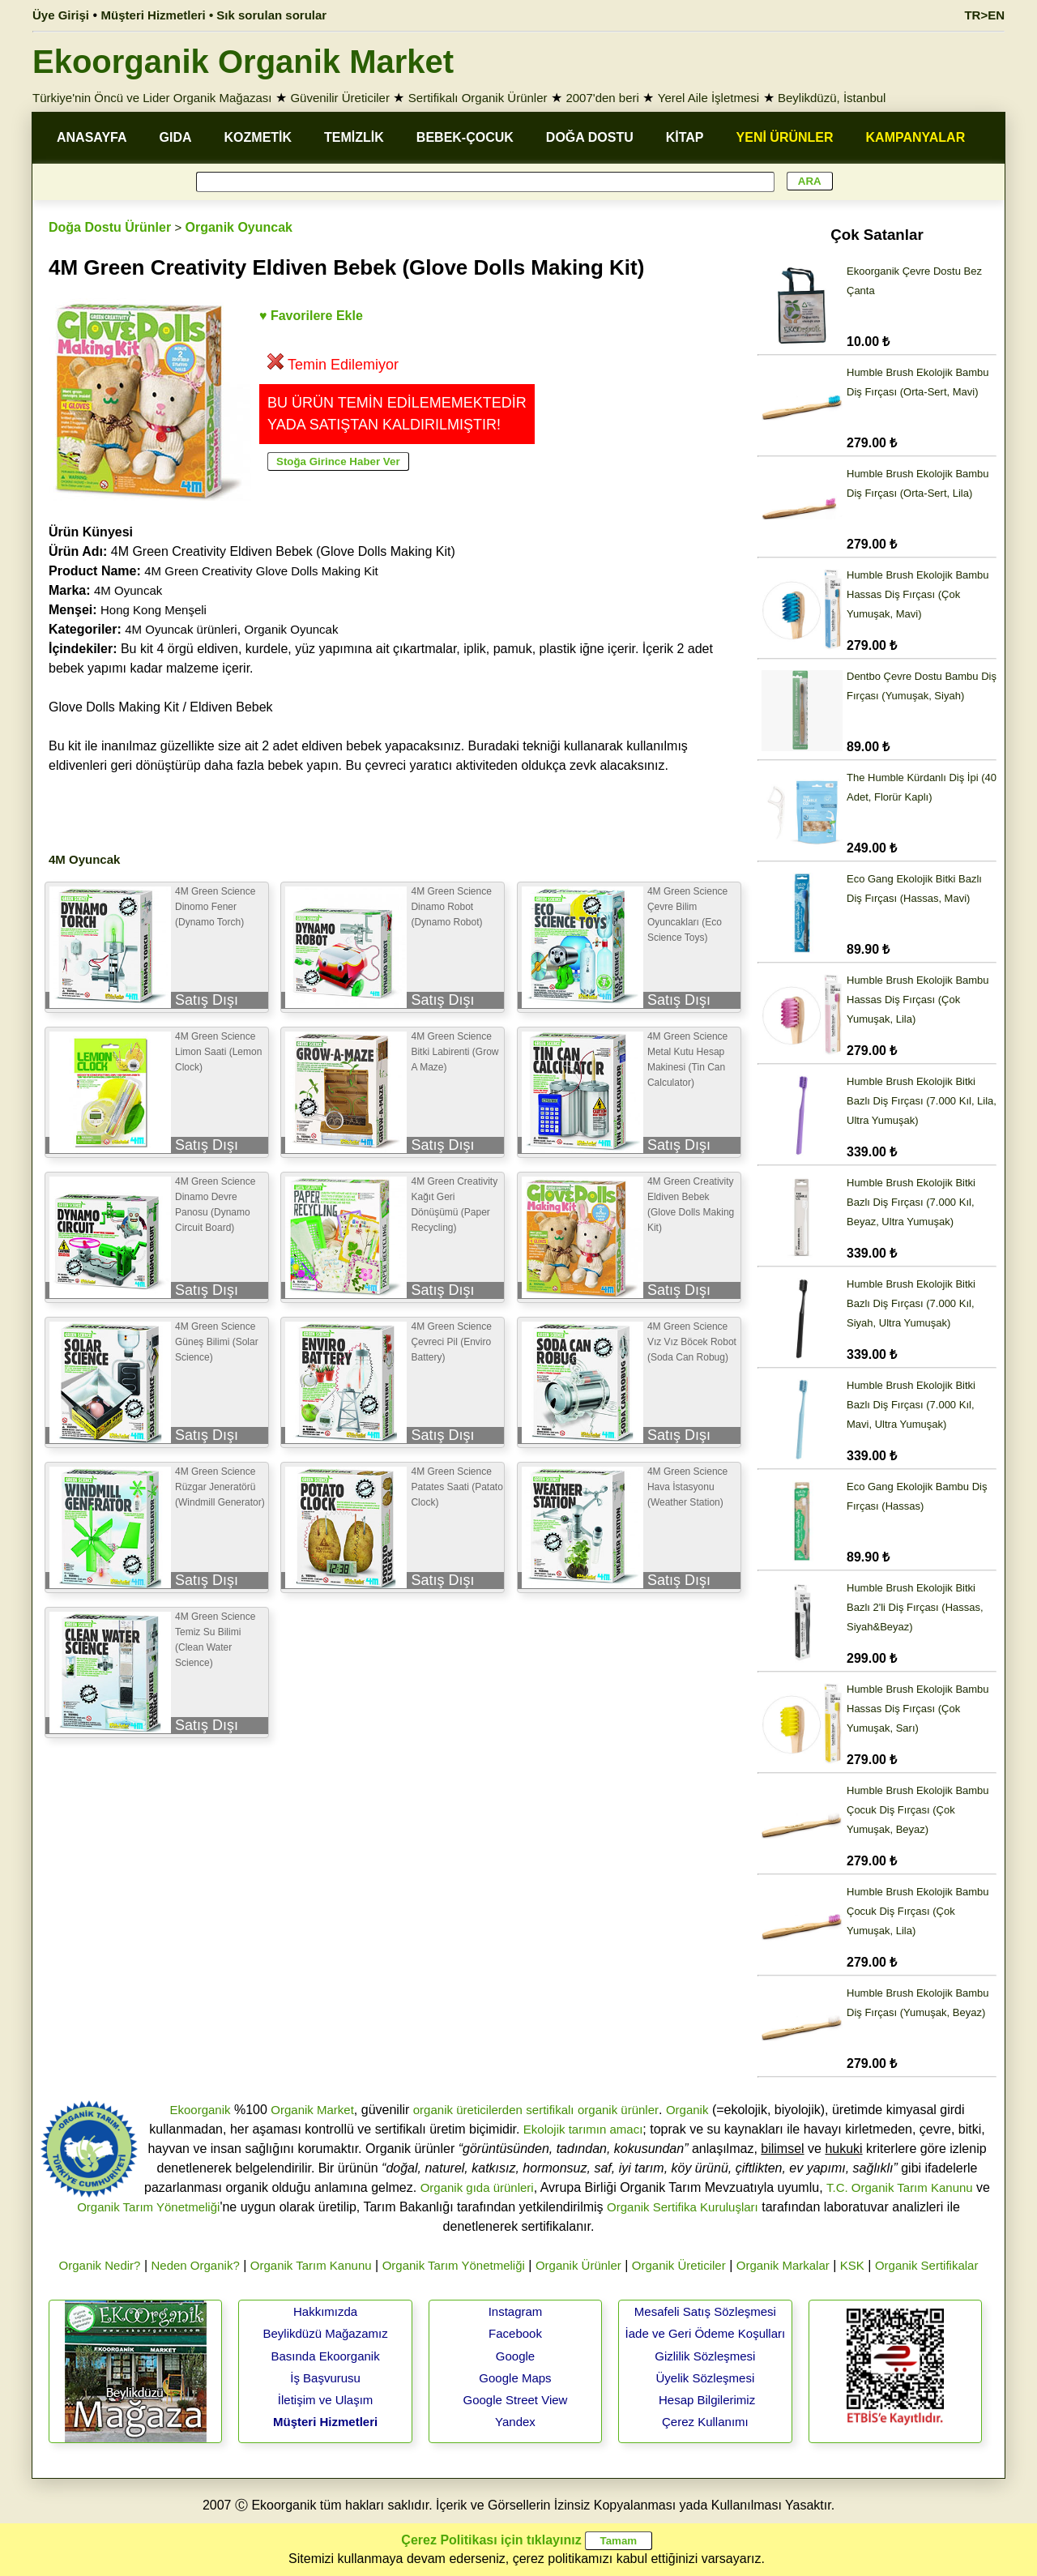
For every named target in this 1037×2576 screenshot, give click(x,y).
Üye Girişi (60, 15)
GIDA (176, 137)
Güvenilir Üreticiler (340, 98)
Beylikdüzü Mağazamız (324, 2333)
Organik (687, 2110)
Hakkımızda (325, 2311)
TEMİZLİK (354, 137)
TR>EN (984, 15)
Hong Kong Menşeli (153, 610)
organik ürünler (618, 2110)
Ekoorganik (199, 2110)
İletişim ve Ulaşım (325, 2400)
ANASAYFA (92, 137)
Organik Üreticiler (679, 2265)
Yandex (515, 2422)
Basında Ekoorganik (325, 2356)
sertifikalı (550, 2110)
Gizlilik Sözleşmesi (705, 2356)
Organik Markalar (783, 2265)
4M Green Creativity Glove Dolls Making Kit (261, 571)
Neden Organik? (195, 2265)
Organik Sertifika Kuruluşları (682, 2207)
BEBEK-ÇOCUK (465, 137)
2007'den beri (601, 98)
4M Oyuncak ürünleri (181, 629)
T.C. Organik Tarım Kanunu (899, 2187)
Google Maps (515, 2378)
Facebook (515, 2333)
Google (515, 2356)
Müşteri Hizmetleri (325, 2422)
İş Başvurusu (325, 2378)
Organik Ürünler (578, 2265)
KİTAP (685, 137)
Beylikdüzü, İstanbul (832, 98)
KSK (852, 2265)
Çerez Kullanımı (705, 2422)
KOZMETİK (258, 137)
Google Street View (515, 2400)
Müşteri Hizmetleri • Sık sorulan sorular (214, 15)
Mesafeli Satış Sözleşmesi (705, 2311)
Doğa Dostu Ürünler (110, 227)
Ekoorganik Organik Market (243, 61)
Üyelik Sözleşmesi (705, 2378)
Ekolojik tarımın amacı (583, 2129)
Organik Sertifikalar (927, 2265)
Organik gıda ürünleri (477, 2187)
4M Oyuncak (128, 590)
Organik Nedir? (100, 2265)
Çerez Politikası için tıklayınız (491, 2540)
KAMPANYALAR (916, 137)
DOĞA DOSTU (590, 137)
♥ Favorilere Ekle (311, 316)
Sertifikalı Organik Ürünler (478, 98)
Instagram (516, 2311)
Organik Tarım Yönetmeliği (148, 2207)
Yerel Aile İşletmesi (708, 98)
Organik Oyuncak (239, 227)
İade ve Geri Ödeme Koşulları (705, 2333)
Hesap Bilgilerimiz (707, 2400)
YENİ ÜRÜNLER (785, 137)
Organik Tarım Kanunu (311, 2265)
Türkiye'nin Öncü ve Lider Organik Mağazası (152, 98)
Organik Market (312, 2110)
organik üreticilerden (468, 2110)
